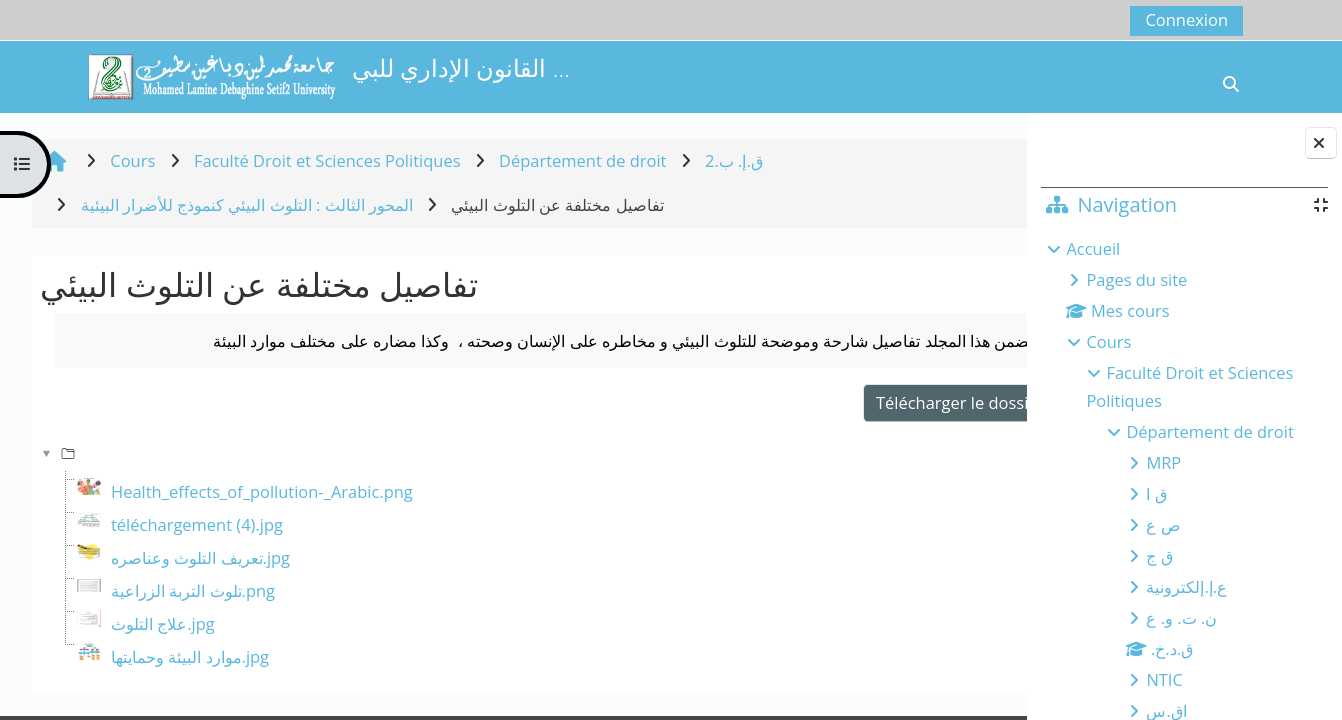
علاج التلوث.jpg (163, 623)
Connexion (1186, 19)
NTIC (1164, 679)
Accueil (1093, 248)
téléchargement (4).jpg (197, 524)
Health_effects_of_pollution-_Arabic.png (262, 491)
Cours (1108, 341)
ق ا (1156, 493)
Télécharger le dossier (898, 402)
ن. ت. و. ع (1181, 617)
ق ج (1159, 555)
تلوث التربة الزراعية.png (193, 590)
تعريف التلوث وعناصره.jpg (200, 557)
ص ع (1162, 524)
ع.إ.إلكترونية (1186, 586)
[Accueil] (211, 74)
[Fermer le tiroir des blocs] (1321, 143)
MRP (1163, 462)
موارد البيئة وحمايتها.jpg (190, 656)
